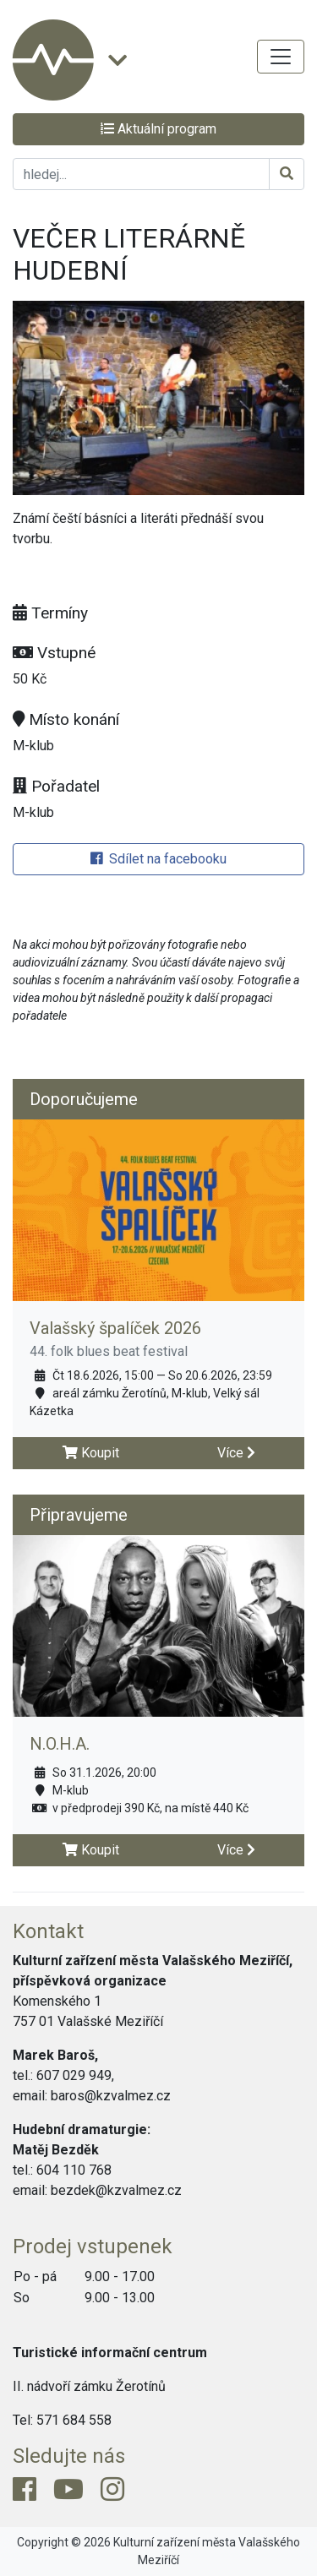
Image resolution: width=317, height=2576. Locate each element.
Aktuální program (158, 129)
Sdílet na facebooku (158, 859)
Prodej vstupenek (92, 2246)
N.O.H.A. (60, 1744)
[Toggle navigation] (280, 57)
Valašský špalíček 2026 (115, 1328)
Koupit (91, 1453)
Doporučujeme (84, 1099)
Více (236, 1453)
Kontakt (48, 1931)
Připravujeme (79, 1515)
